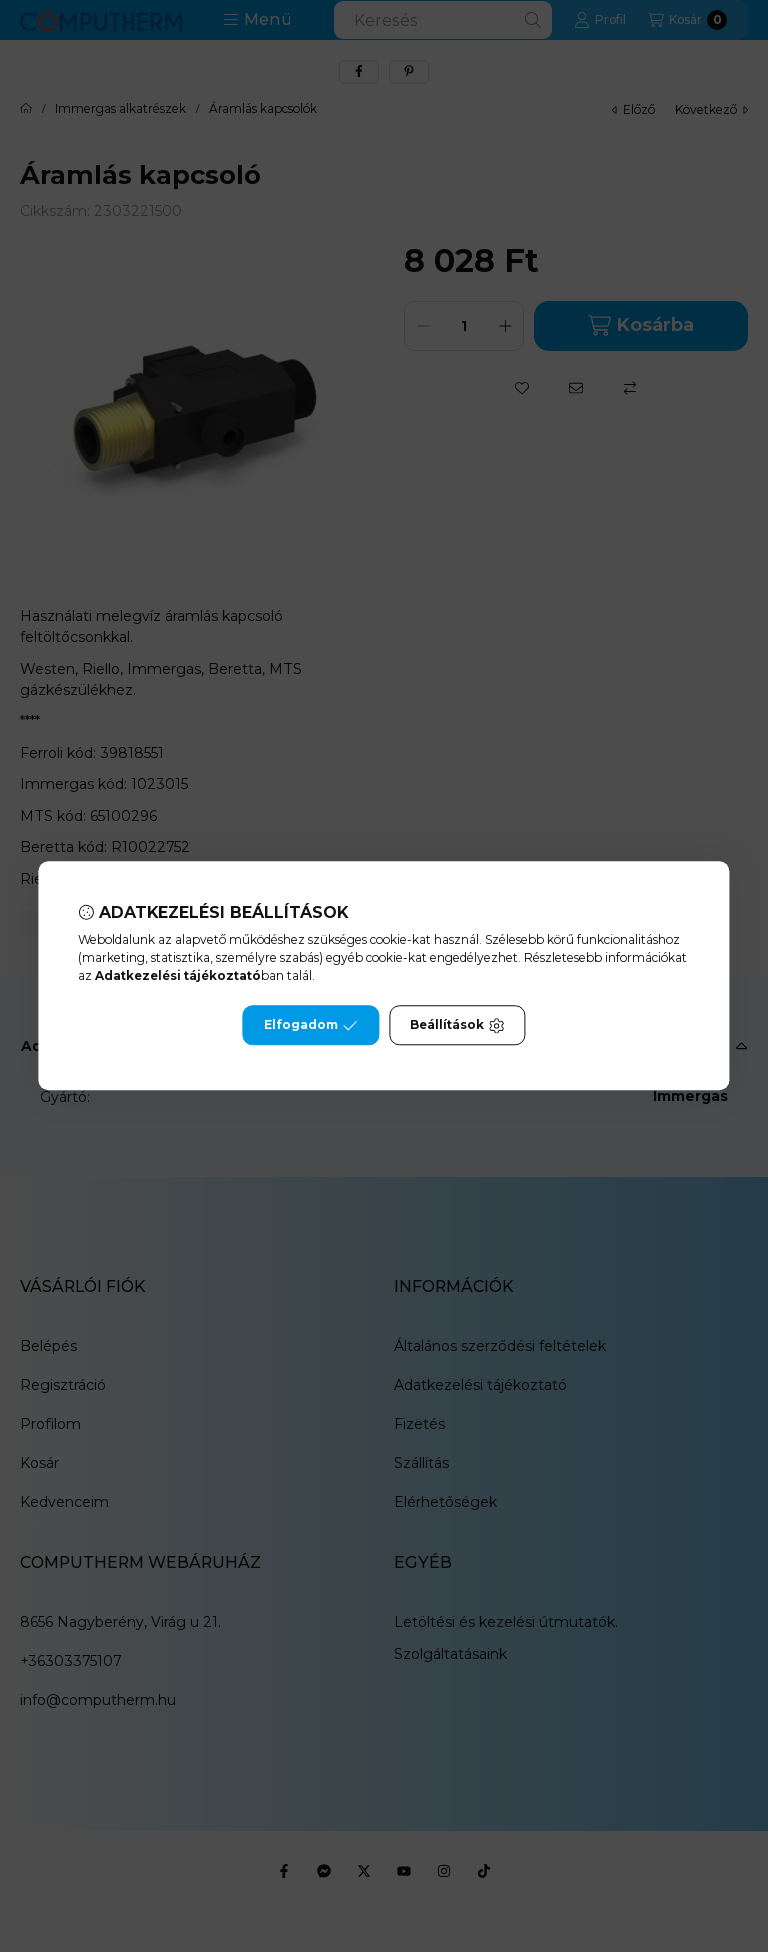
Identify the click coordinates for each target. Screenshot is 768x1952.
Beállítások (457, 1026)
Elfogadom (311, 1026)
